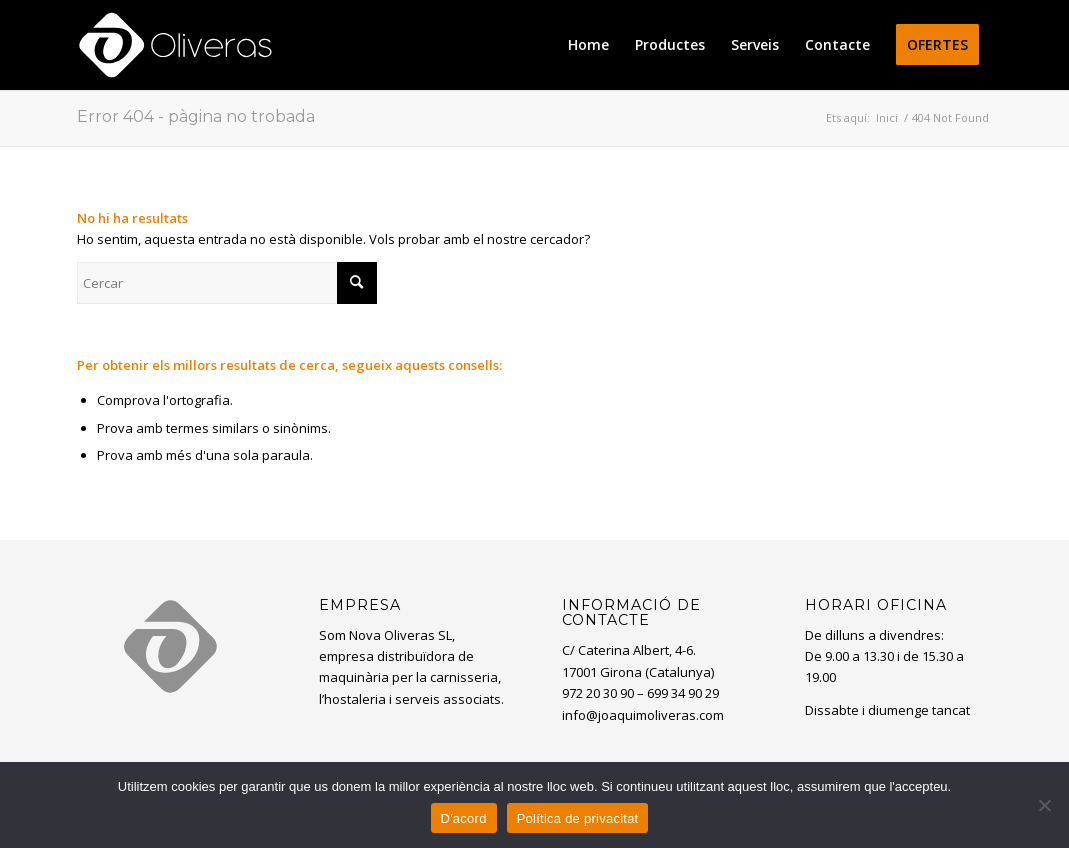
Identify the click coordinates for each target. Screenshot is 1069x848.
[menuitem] (588, 45)
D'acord (464, 818)
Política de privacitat (578, 818)
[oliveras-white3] (175, 45)
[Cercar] (227, 283)
